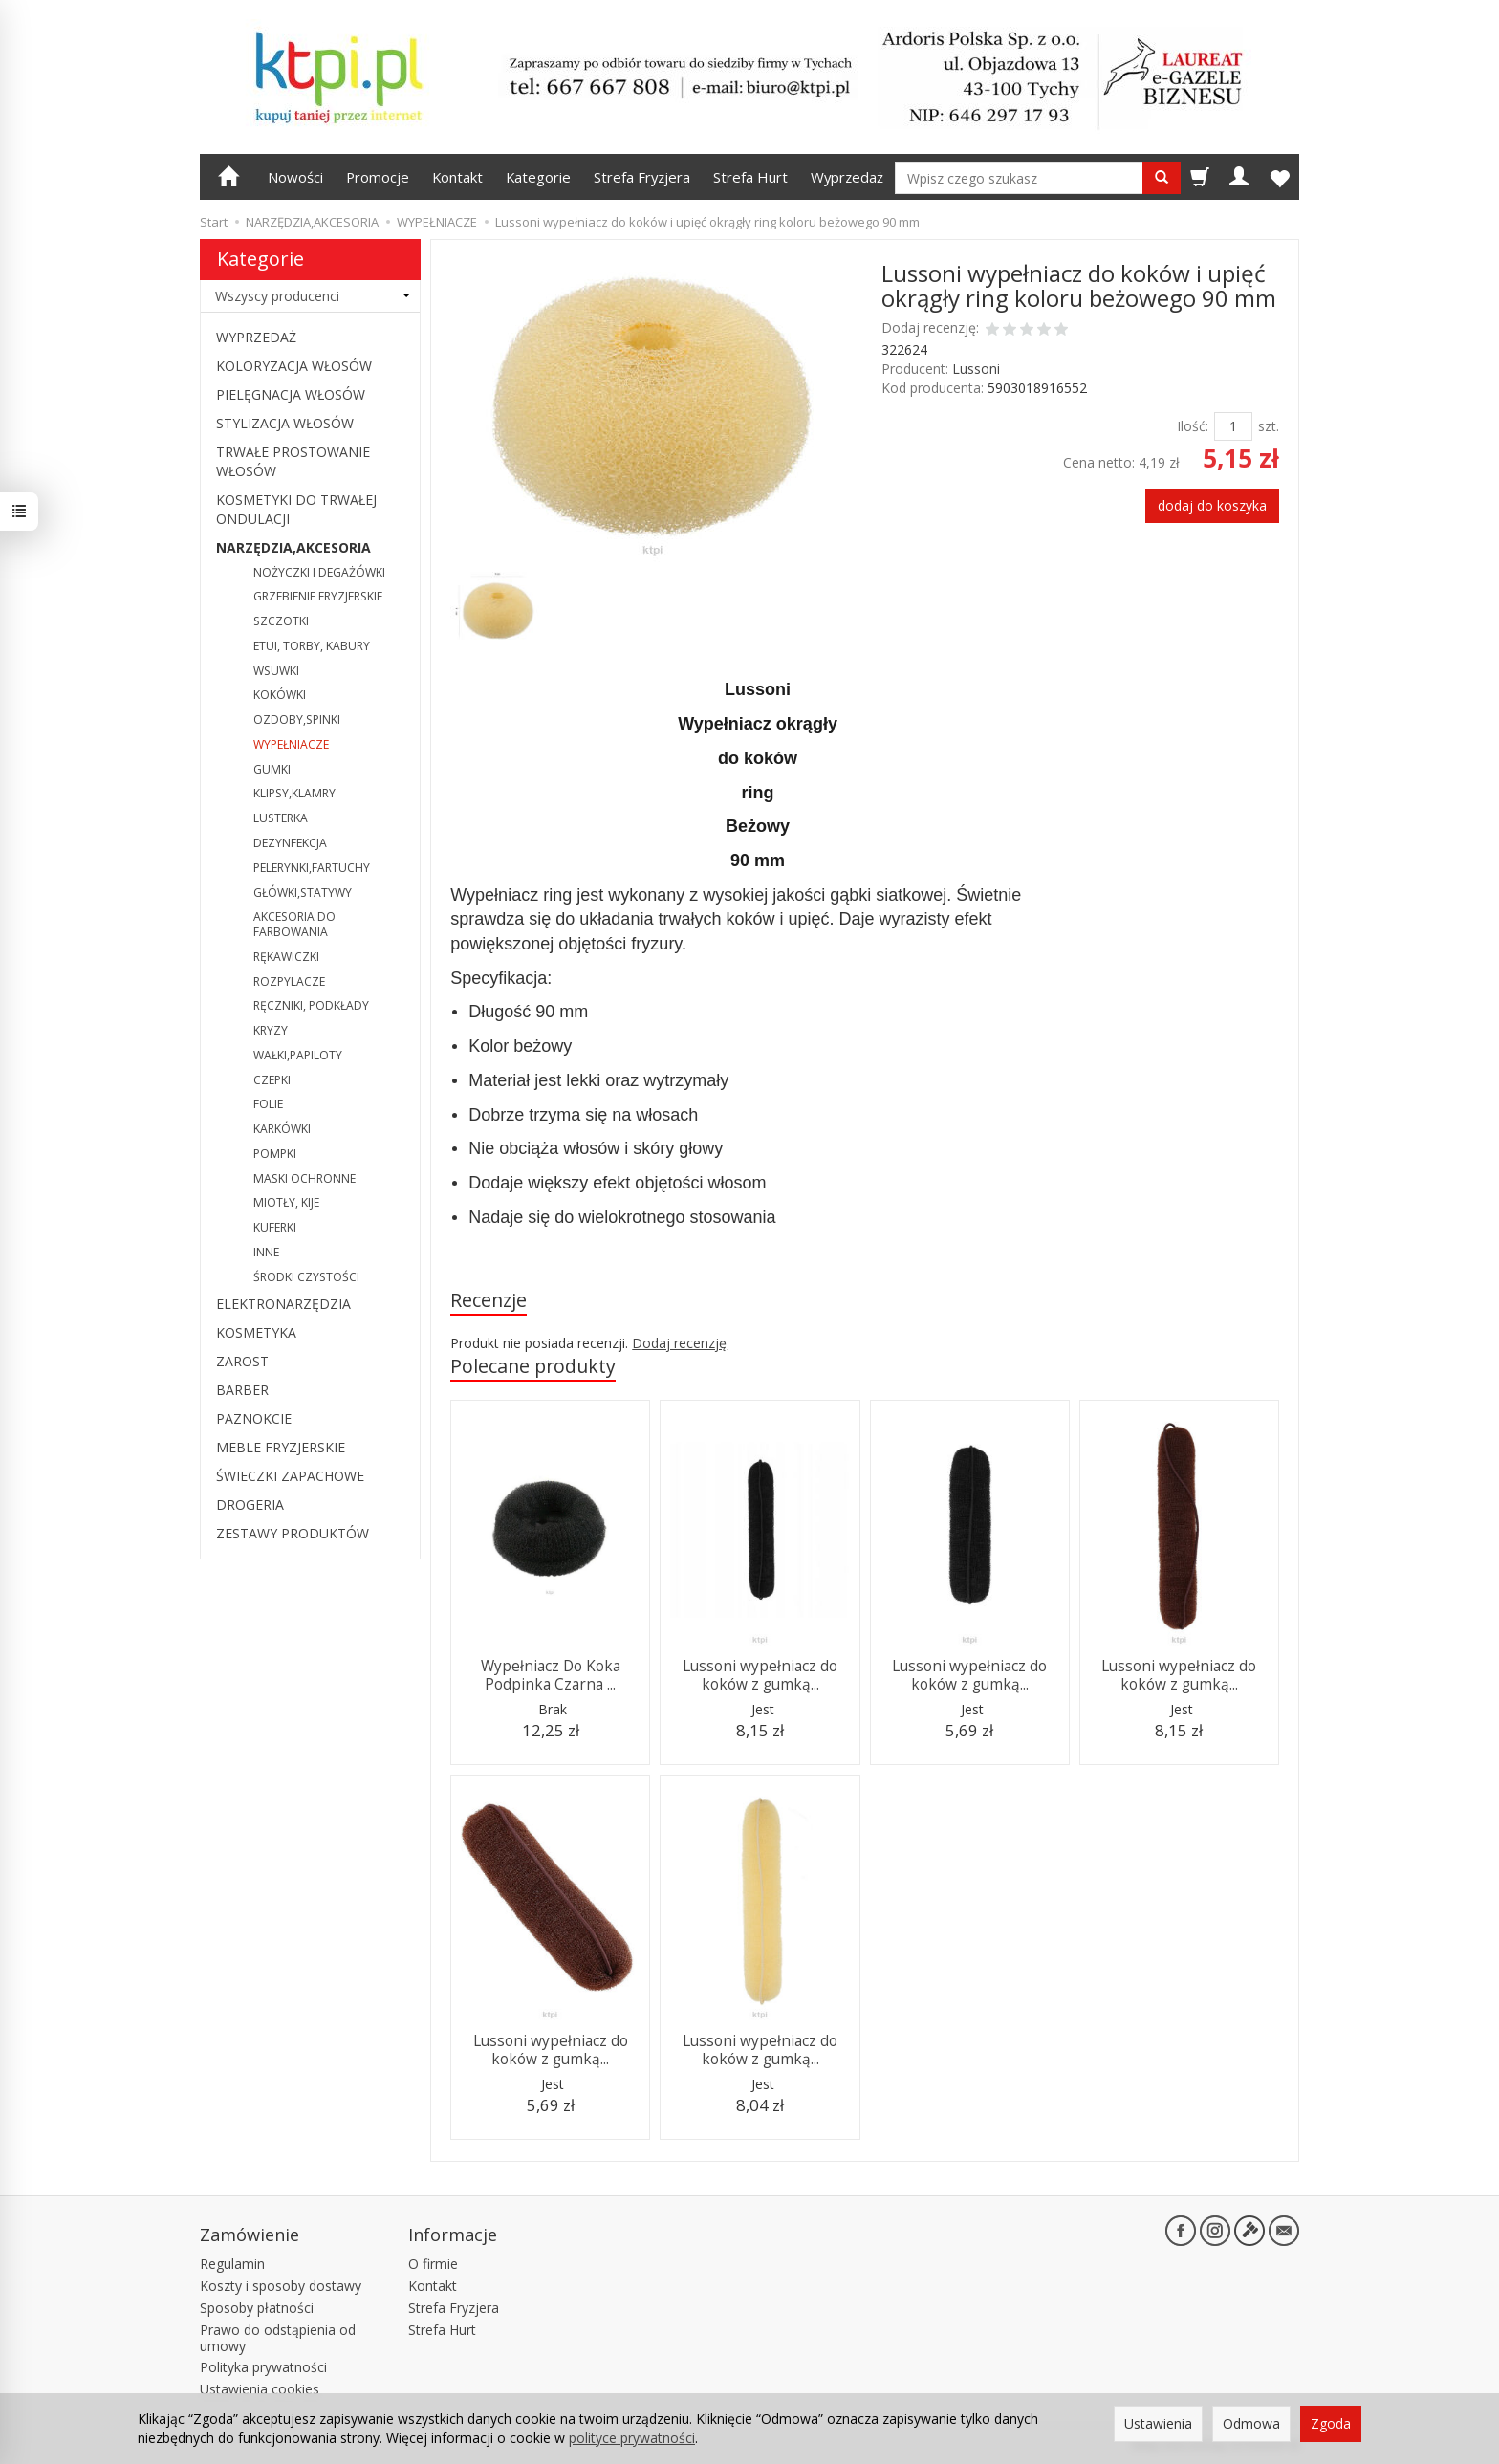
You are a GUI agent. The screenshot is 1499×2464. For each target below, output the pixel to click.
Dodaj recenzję (679, 1343)
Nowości (295, 176)
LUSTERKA (280, 818)
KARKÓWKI (282, 1129)
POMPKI (274, 1153)
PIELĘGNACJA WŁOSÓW (290, 394)
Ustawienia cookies (259, 2389)
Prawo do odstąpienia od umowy (278, 2338)
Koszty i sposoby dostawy (280, 2286)
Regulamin (232, 2264)
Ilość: (1192, 426)
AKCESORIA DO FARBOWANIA (294, 924)
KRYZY (270, 1030)
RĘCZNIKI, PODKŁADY (311, 1005)
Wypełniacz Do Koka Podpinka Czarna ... (550, 1674)
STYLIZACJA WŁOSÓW (285, 423)
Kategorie (538, 176)
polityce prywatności (632, 2438)
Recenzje (488, 1300)
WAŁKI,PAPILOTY (297, 1055)
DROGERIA (250, 1504)
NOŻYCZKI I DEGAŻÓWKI (319, 572)
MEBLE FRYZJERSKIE (280, 1447)
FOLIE (268, 1104)
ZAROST (242, 1361)
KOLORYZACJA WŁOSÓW (294, 366)
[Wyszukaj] (1161, 178)
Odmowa (1251, 2423)
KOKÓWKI (279, 695)
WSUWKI (276, 671)
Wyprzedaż (847, 176)
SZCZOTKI (281, 621)
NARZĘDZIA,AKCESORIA (293, 547)
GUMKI (272, 769)
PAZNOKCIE (254, 1418)
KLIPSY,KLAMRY (294, 793)
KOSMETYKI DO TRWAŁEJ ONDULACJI (296, 509)
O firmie (433, 2264)
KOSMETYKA (256, 1332)
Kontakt (457, 176)
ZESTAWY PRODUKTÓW (292, 1533)
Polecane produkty (533, 1366)
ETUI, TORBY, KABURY (311, 646)
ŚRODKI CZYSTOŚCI (306, 1277)
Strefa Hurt (750, 176)
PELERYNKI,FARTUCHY (311, 868)
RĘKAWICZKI (286, 957)
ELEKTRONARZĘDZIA (283, 1304)
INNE (266, 1252)
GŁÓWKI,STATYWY (302, 892)
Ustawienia (1158, 2423)
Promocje (377, 176)
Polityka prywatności (263, 2367)
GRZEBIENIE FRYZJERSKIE (317, 596)
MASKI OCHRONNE (304, 1178)
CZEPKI (272, 1080)
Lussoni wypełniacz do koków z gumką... (760, 1674)
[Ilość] (1233, 426)
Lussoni (976, 369)
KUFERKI (274, 1227)
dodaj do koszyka (1212, 505)
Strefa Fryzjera (642, 176)
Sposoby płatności (257, 2308)
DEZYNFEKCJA (290, 843)
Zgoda (1331, 2423)
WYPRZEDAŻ (256, 337)
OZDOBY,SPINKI (296, 719)
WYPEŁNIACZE (291, 744)
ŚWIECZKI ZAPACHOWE (290, 1476)
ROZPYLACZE (289, 981)
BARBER (242, 1390)
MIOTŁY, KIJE (286, 1202)
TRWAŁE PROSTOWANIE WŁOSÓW (293, 461)
